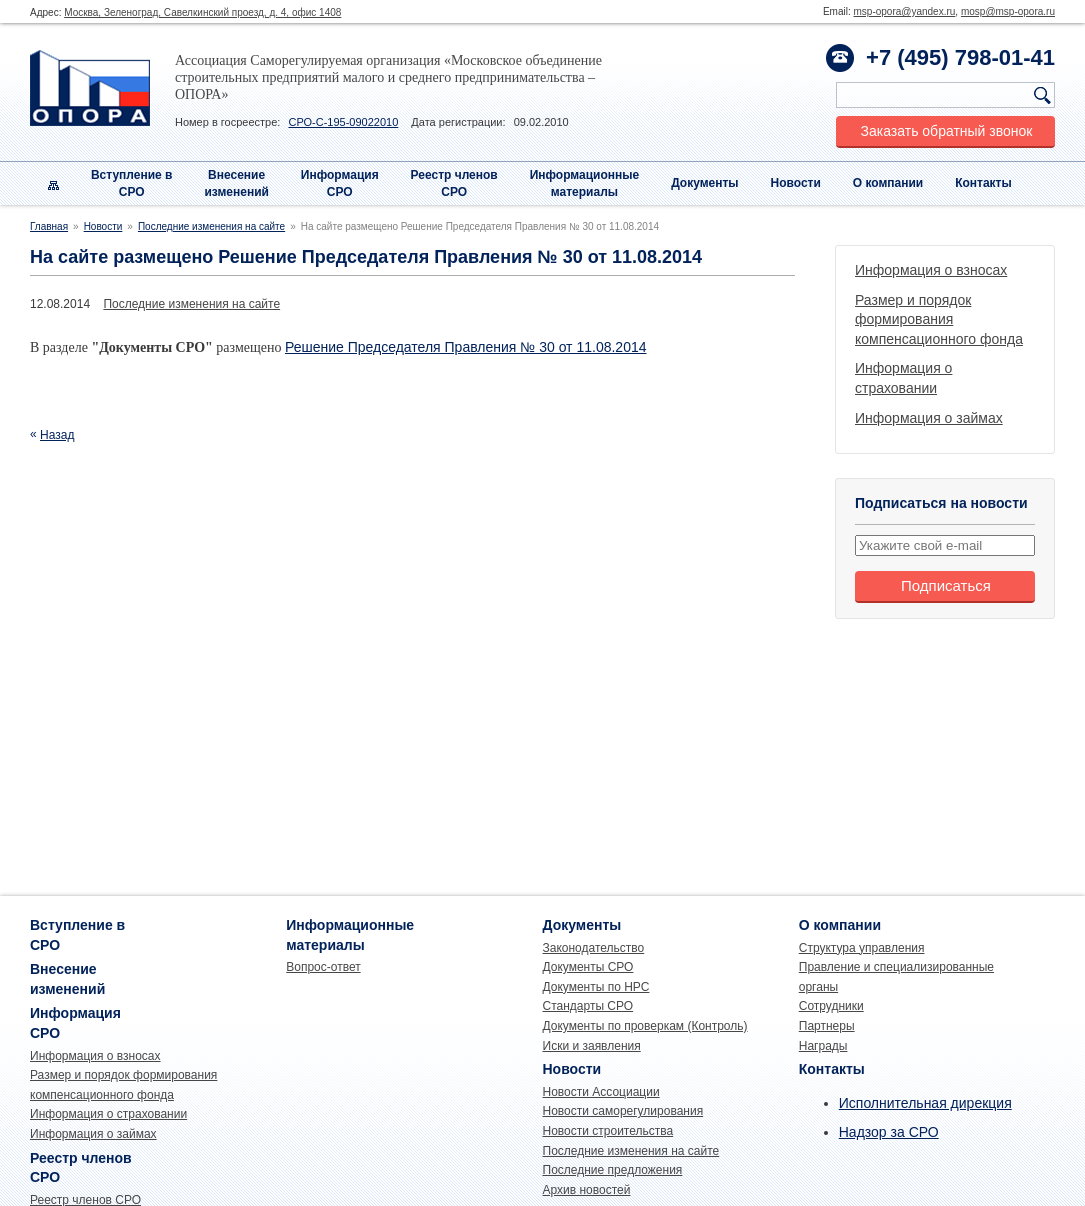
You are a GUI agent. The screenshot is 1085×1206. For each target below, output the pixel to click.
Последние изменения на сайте (211, 226)
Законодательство (594, 948)
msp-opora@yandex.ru (904, 11)
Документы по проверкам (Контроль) (645, 1026)
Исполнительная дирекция (925, 1103)
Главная (49, 226)
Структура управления (862, 948)
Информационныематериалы (585, 183)
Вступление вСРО (132, 183)
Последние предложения (613, 1170)
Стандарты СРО (588, 1006)
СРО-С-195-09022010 (343, 122)
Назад (57, 435)
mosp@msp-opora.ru (1008, 11)
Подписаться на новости (941, 503)
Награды (823, 1046)
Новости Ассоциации (601, 1092)
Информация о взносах (931, 270)
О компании (888, 183)
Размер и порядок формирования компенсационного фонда (939, 319)
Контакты (983, 183)
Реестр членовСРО (454, 183)
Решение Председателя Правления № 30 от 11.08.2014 (466, 347)
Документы (704, 183)
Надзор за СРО (889, 1132)
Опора (90, 88)
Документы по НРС (596, 987)
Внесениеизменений (236, 183)
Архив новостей (587, 1190)
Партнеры (827, 1026)
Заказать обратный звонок (947, 131)
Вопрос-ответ (323, 967)
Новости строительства (608, 1131)
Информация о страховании (108, 1114)
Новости (796, 183)
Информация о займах (929, 418)
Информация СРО (340, 183)
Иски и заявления (592, 1046)
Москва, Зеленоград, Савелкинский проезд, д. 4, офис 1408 (202, 12)
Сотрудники (831, 1006)
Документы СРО (588, 967)
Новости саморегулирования (623, 1111)
